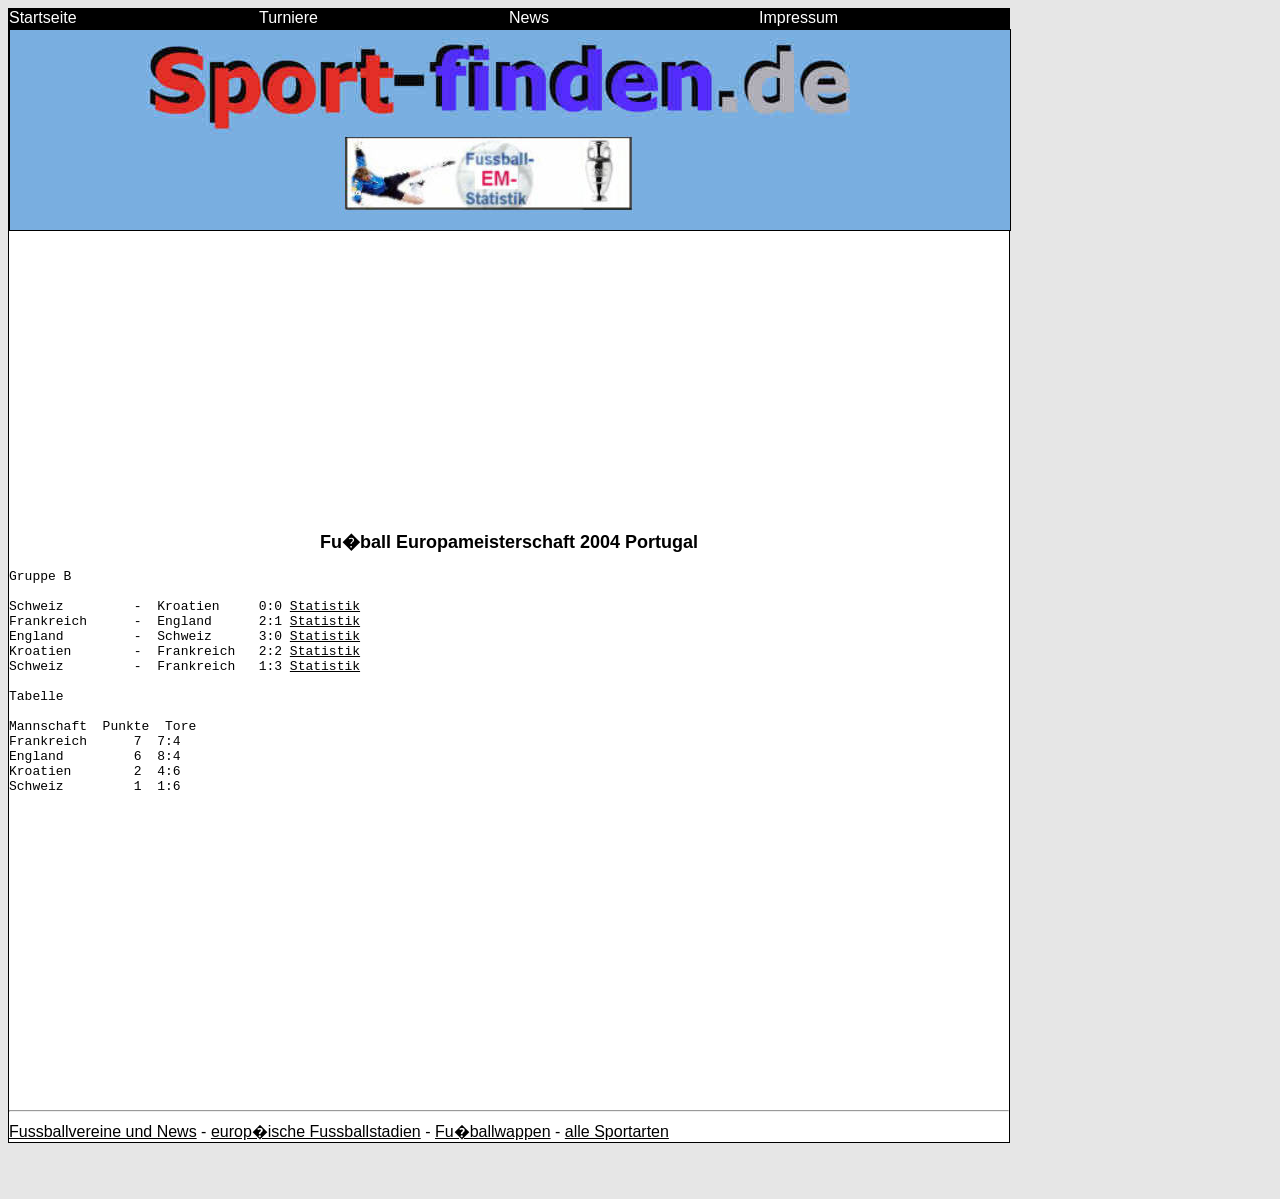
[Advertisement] (509, 389)
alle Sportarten (617, 1179)
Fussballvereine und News (103, 1179)
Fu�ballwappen (493, 1179)
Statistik (325, 614)
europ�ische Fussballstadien (316, 1179)
